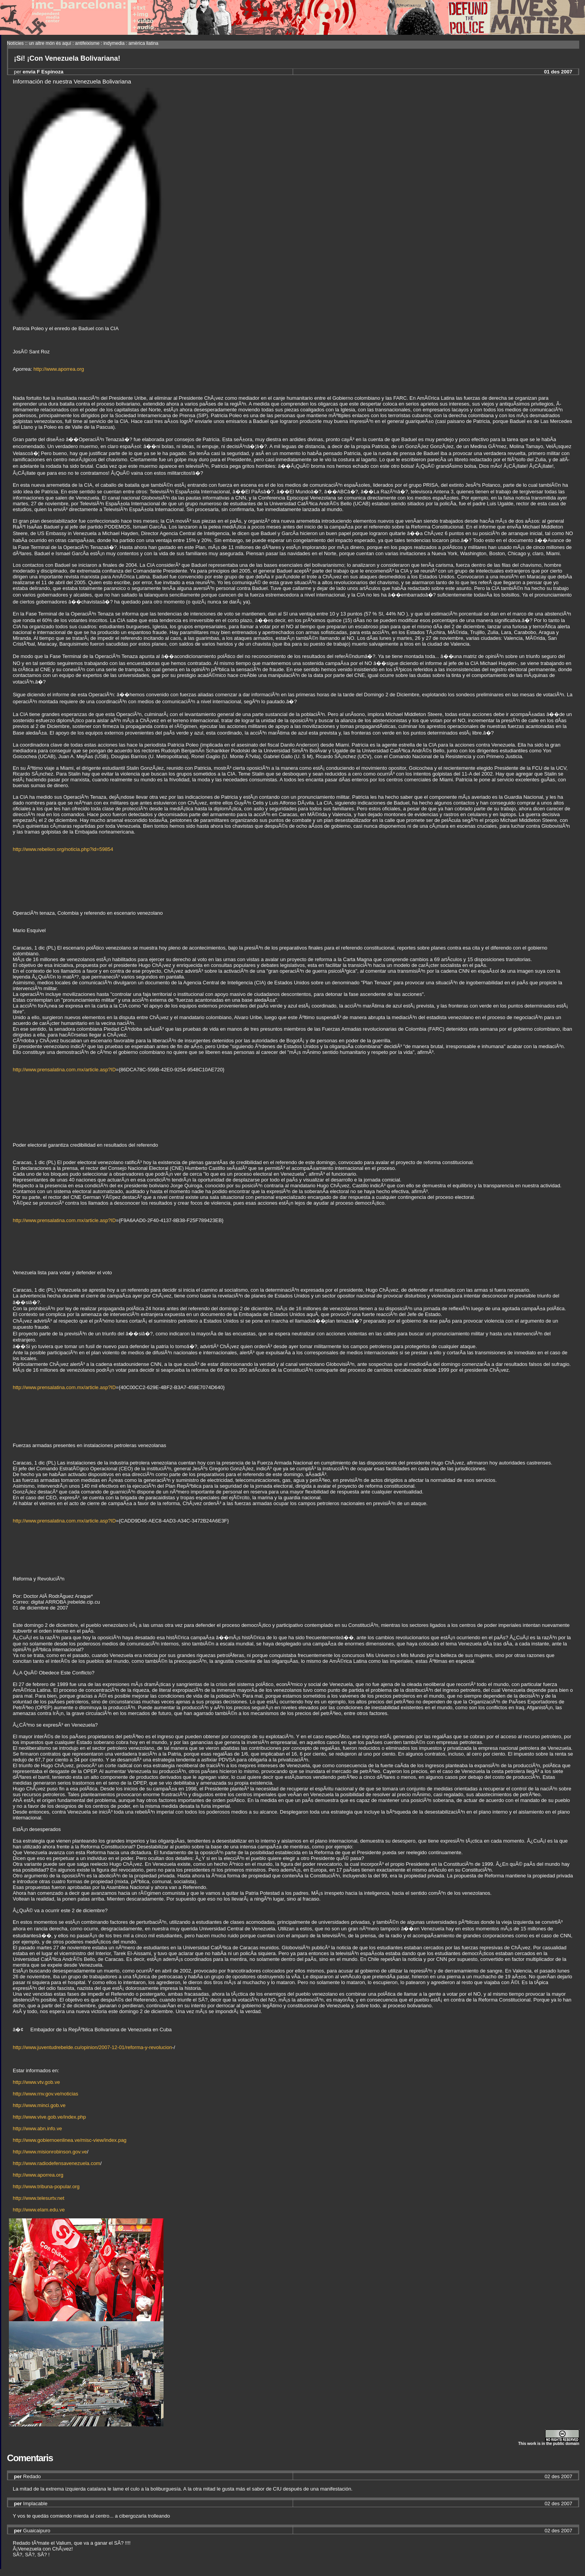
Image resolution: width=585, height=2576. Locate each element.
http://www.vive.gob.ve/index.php (49, 2117)
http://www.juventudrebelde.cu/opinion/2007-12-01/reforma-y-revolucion (92, 2047)
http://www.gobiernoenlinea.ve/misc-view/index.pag (69, 2140)
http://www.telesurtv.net (38, 2198)
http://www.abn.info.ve (37, 2128)
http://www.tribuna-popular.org (46, 2186)
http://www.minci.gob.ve (39, 2105)
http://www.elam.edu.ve (39, 2210)
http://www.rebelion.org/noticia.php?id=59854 (63, 849)
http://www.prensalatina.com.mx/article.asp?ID (64, 1069)
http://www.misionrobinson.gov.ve (50, 2152)
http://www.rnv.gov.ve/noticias (45, 2094)
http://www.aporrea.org (58, 369)
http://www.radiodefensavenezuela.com (56, 2163)
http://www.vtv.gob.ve (36, 2082)
